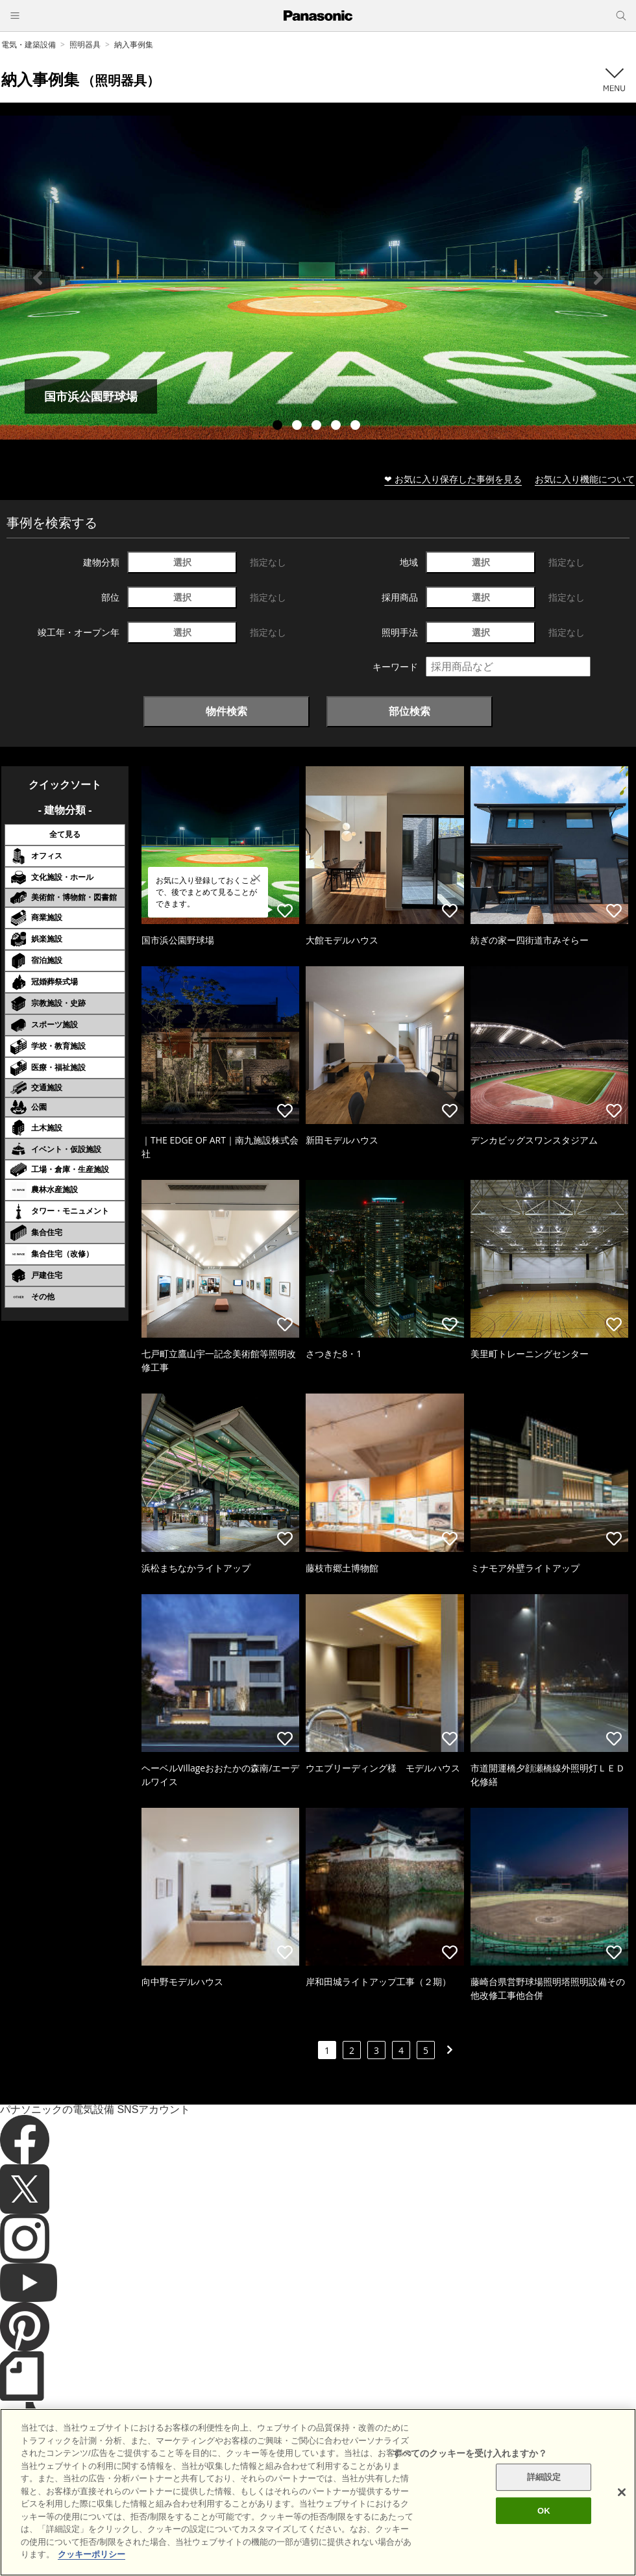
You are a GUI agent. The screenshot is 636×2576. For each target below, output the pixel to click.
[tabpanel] (318, 278)
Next (598, 278)
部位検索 (409, 711)
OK (543, 2529)
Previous (38, 278)
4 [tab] (337, 426)
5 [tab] (356, 426)
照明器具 (85, 44)
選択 (182, 562)
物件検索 (226, 711)
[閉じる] (621, 2511)
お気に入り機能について (585, 479)
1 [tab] (279, 426)
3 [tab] (318, 426)
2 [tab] (298, 426)
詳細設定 (544, 2496)
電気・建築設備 (28, 44)
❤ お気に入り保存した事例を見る (453, 479)
